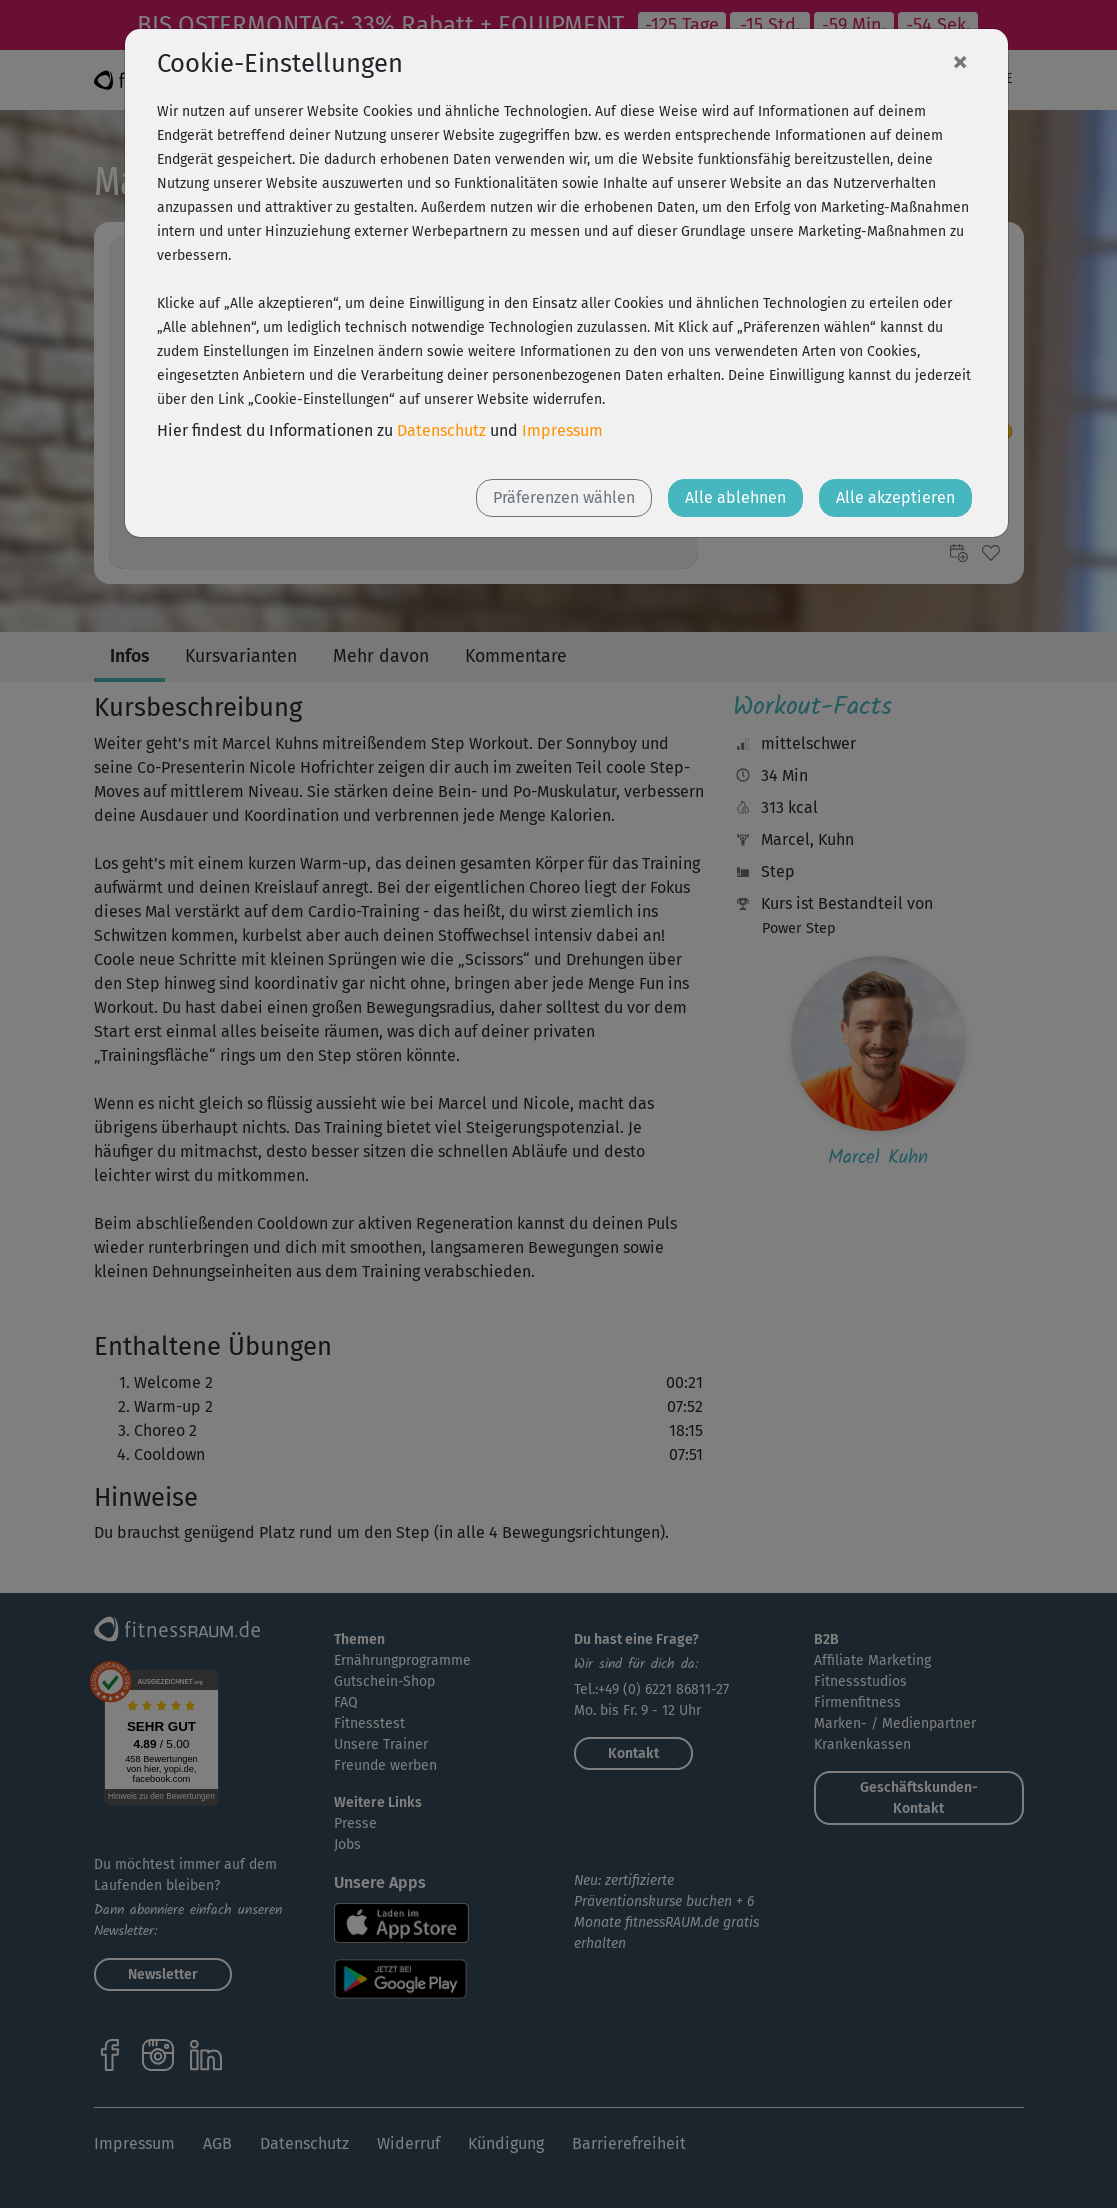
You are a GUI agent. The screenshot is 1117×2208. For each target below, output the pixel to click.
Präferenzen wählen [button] (564, 497)
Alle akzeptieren (895, 497)
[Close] (960, 61)
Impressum (562, 430)
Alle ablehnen (735, 497)
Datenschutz (441, 430)
